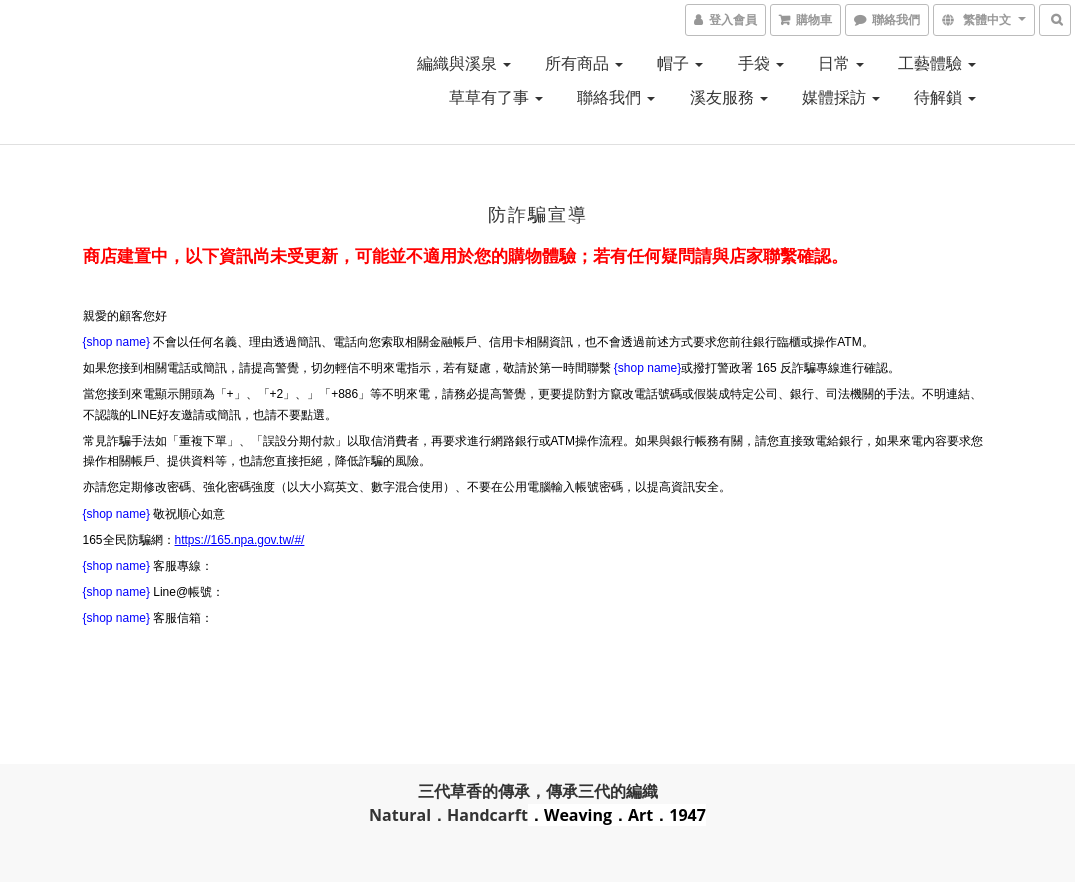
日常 (841, 63)
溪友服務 (729, 97)
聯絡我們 (616, 97)
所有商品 (584, 63)
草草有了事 (496, 97)
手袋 (761, 63)
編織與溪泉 (464, 63)
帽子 (680, 63)
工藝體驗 (937, 63)
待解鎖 (945, 97)
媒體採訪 (841, 97)
